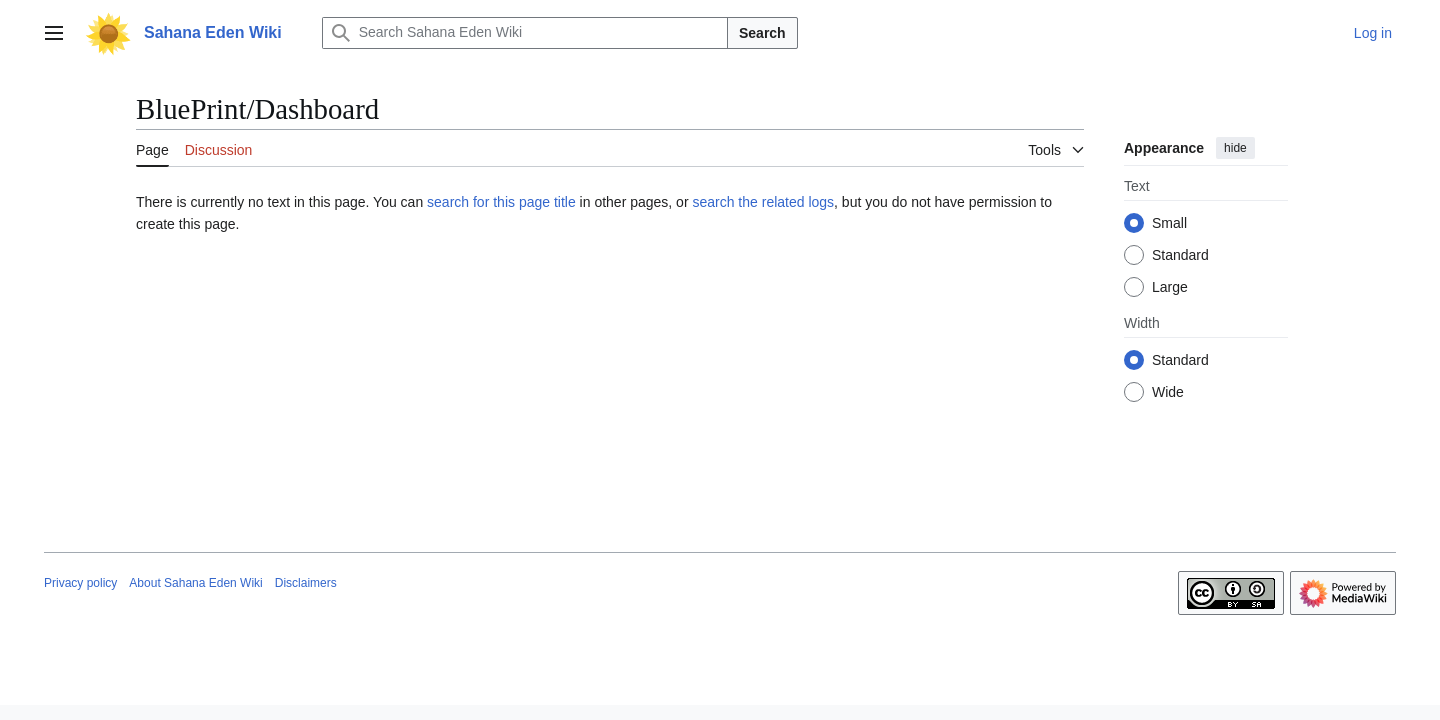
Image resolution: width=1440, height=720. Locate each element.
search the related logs (763, 202)
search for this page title (501, 202)
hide (1235, 148)
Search (762, 33)
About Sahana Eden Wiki (195, 583)
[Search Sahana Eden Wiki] (525, 33)
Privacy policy (80, 583)
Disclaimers (306, 583)
